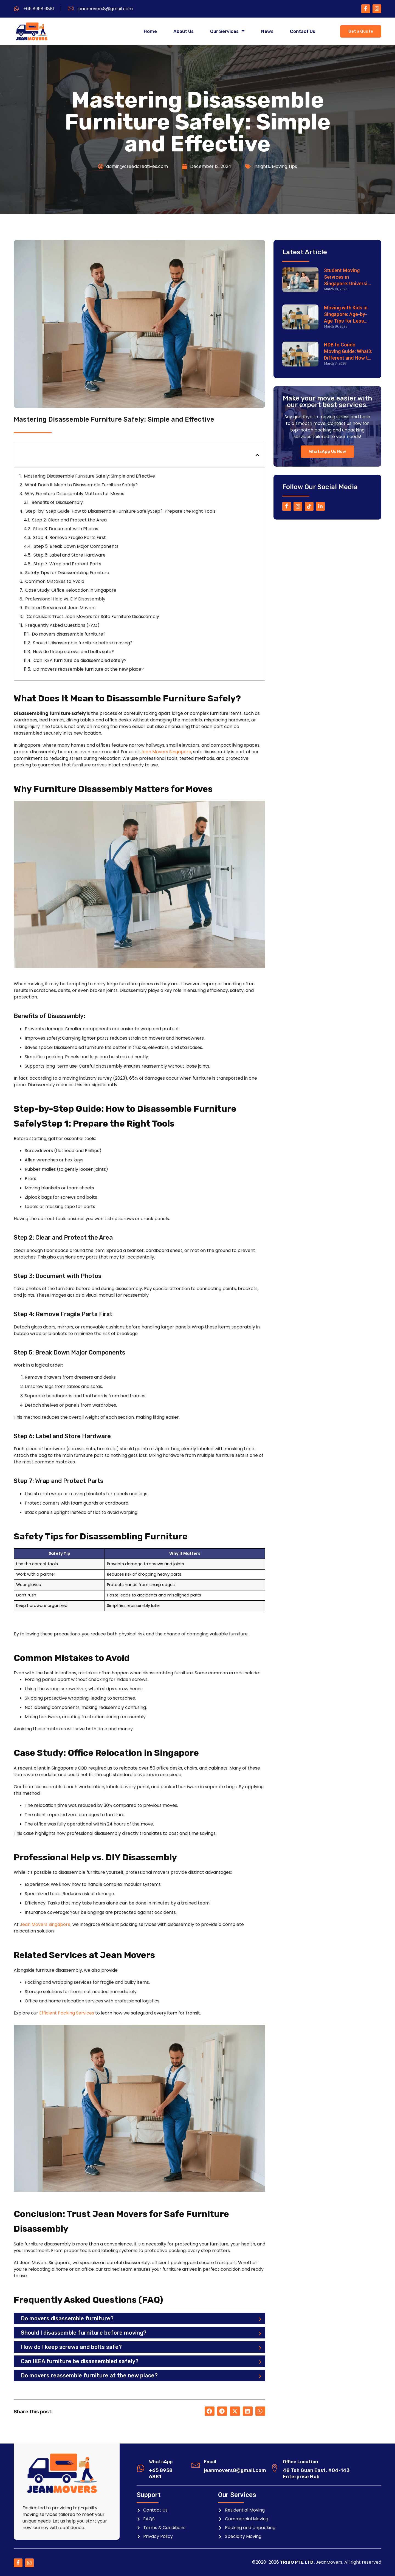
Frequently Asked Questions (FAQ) (62, 625)
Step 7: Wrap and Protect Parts (67, 564)
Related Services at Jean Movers (60, 608)
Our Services (227, 31)
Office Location (300, 2461)
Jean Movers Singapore (165, 752)
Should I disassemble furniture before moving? (82, 643)
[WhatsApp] (141, 2468)
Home (150, 31)
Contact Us (302, 31)
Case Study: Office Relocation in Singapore (70, 590)
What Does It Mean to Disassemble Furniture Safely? (81, 485)
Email (210, 2461)
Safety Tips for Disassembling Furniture (67, 572)
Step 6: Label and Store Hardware (69, 555)
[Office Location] (274, 2468)
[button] (257, 455)
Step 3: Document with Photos (65, 529)
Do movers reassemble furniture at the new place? (88, 669)
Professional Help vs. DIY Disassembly (65, 599)
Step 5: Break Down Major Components (76, 546)
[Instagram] (377, 8)
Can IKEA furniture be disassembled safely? (79, 660)
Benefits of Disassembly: (58, 502)
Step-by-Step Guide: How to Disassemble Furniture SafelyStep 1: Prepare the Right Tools (121, 511)
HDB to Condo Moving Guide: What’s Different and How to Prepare (348, 351)
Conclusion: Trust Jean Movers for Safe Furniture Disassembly (93, 616)
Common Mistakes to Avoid (54, 581)
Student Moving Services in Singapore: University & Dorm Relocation (348, 277)
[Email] (195, 2465)
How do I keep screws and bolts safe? (73, 651)
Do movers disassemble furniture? (69, 634)
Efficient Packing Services (66, 2013)
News (267, 31)
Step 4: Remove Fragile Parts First (69, 537)
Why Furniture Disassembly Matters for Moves (74, 493)
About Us (183, 31)
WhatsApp (161, 2461)
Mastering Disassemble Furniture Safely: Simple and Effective (89, 476)
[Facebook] (365, 8)
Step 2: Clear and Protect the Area (69, 520)
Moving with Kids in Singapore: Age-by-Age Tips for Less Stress (346, 314)
